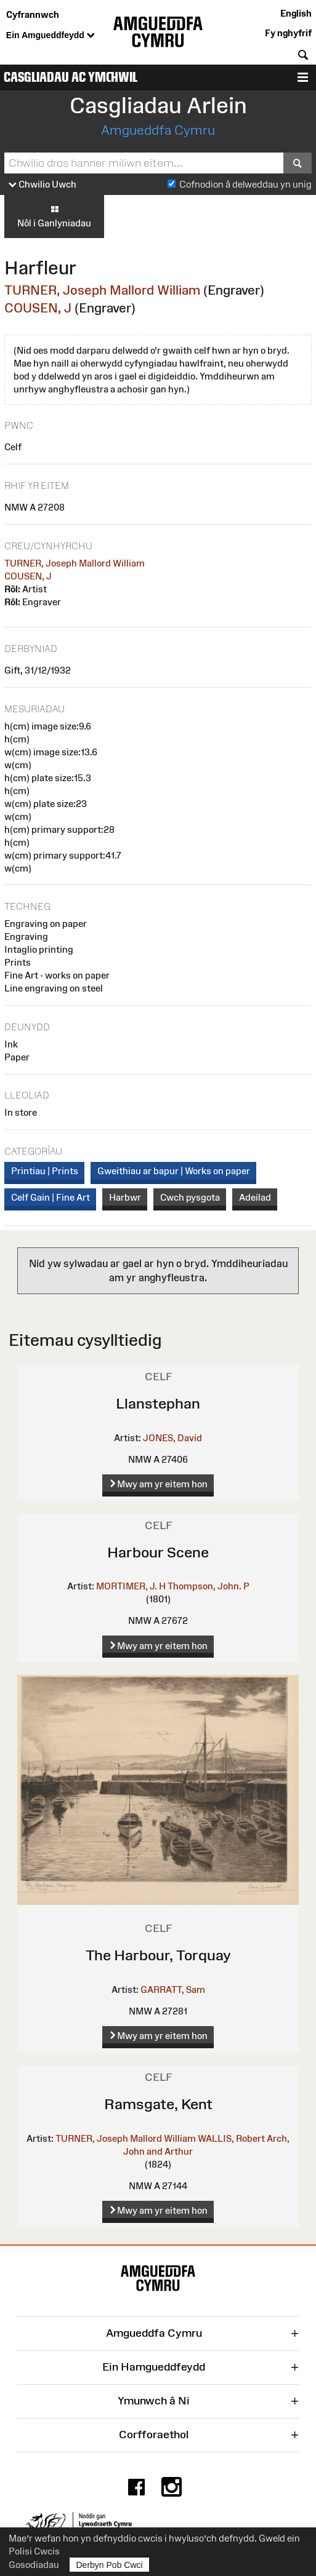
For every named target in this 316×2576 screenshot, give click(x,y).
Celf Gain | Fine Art (50, 1197)
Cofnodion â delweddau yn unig (245, 184)
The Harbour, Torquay (158, 1955)
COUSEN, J (37, 308)
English (296, 13)
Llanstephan (158, 1403)
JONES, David (172, 1438)
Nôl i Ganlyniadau (54, 216)
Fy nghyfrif (288, 33)
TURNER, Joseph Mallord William (102, 290)
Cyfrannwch (32, 14)
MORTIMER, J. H (131, 1586)
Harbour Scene (158, 1552)
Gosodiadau (34, 2564)
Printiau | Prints (44, 1171)
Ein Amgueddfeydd (50, 35)
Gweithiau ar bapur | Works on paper (173, 1171)
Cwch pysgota (190, 1197)
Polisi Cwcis (34, 2551)
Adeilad (255, 1197)
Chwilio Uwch (42, 185)
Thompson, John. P (208, 1586)
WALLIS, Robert (231, 2138)
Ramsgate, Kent (158, 2104)
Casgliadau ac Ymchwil (70, 77)
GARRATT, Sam (172, 1989)
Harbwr (125, 1197)
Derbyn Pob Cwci (109, 2564)
